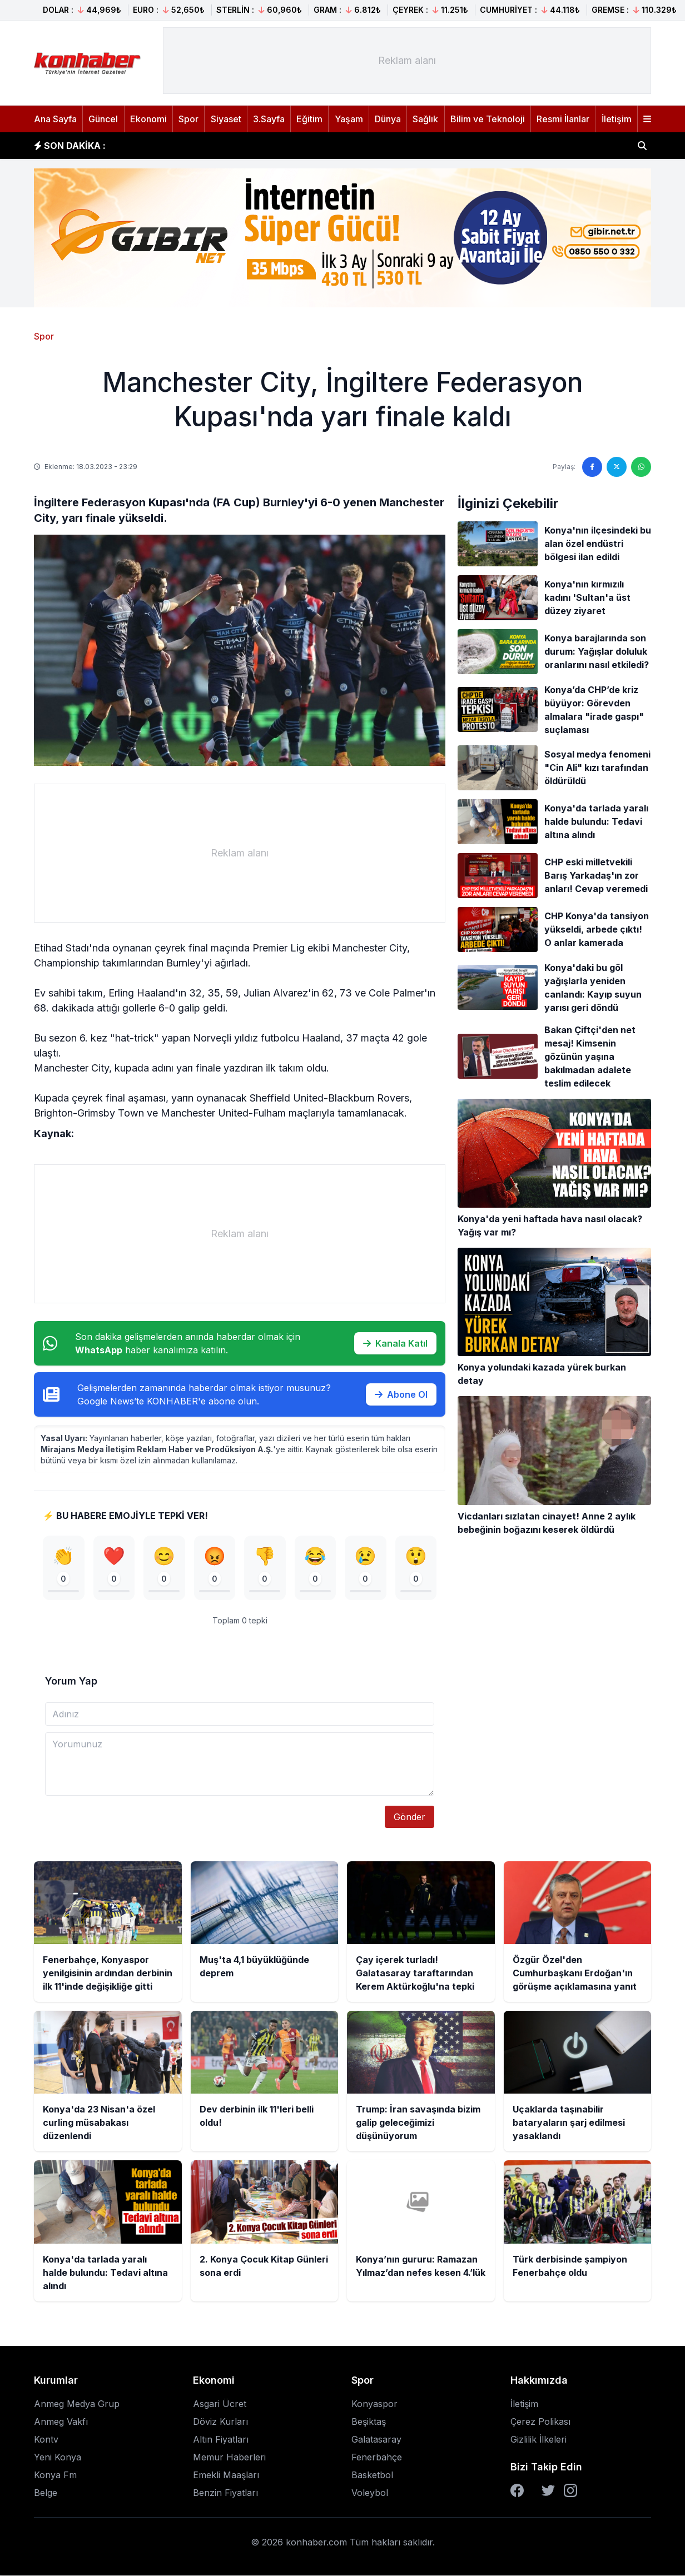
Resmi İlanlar (563, 118)
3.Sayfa (269, 118)
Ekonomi (148, 118)
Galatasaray (376, 2439)
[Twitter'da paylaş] (617, 467)
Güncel (103, 118)
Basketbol (372, 2475)
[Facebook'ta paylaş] (592, 467)
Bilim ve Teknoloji (487, 118)
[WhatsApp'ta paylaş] (641, 467)
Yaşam (349, 118)
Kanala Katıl (395, 1343)
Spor (188, 118)
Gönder (409, 1817)
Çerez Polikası (540, 2422)
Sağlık (425, 118)
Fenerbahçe (376, 2457)
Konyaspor (374, 2404)
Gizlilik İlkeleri (538, 2439)
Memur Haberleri (229, 2457)
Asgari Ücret (219, 2404)
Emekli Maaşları (226, 2475)
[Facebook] (517, 2491)
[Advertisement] (407, 60)
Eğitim (309, 118)
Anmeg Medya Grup (77, 2404)
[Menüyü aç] (647, 119)
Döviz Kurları (220, 2422)
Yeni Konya (57, 2457)
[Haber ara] (642, 145)
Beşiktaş (368, 2422)
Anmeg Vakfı (61, 2422)
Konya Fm (55, 2475)
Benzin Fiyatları (225, 2493)
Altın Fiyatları (221, 2439)
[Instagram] (570, 2491)
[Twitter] (548, 2491)
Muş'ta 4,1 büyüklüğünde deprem (200, 145)
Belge (45, 2493)
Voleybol (369, 2493)
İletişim (617, 118)
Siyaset (226, 118)
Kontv (46, 2439)
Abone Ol (401, 1394)
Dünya (388, 118)
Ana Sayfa (55, 118)
